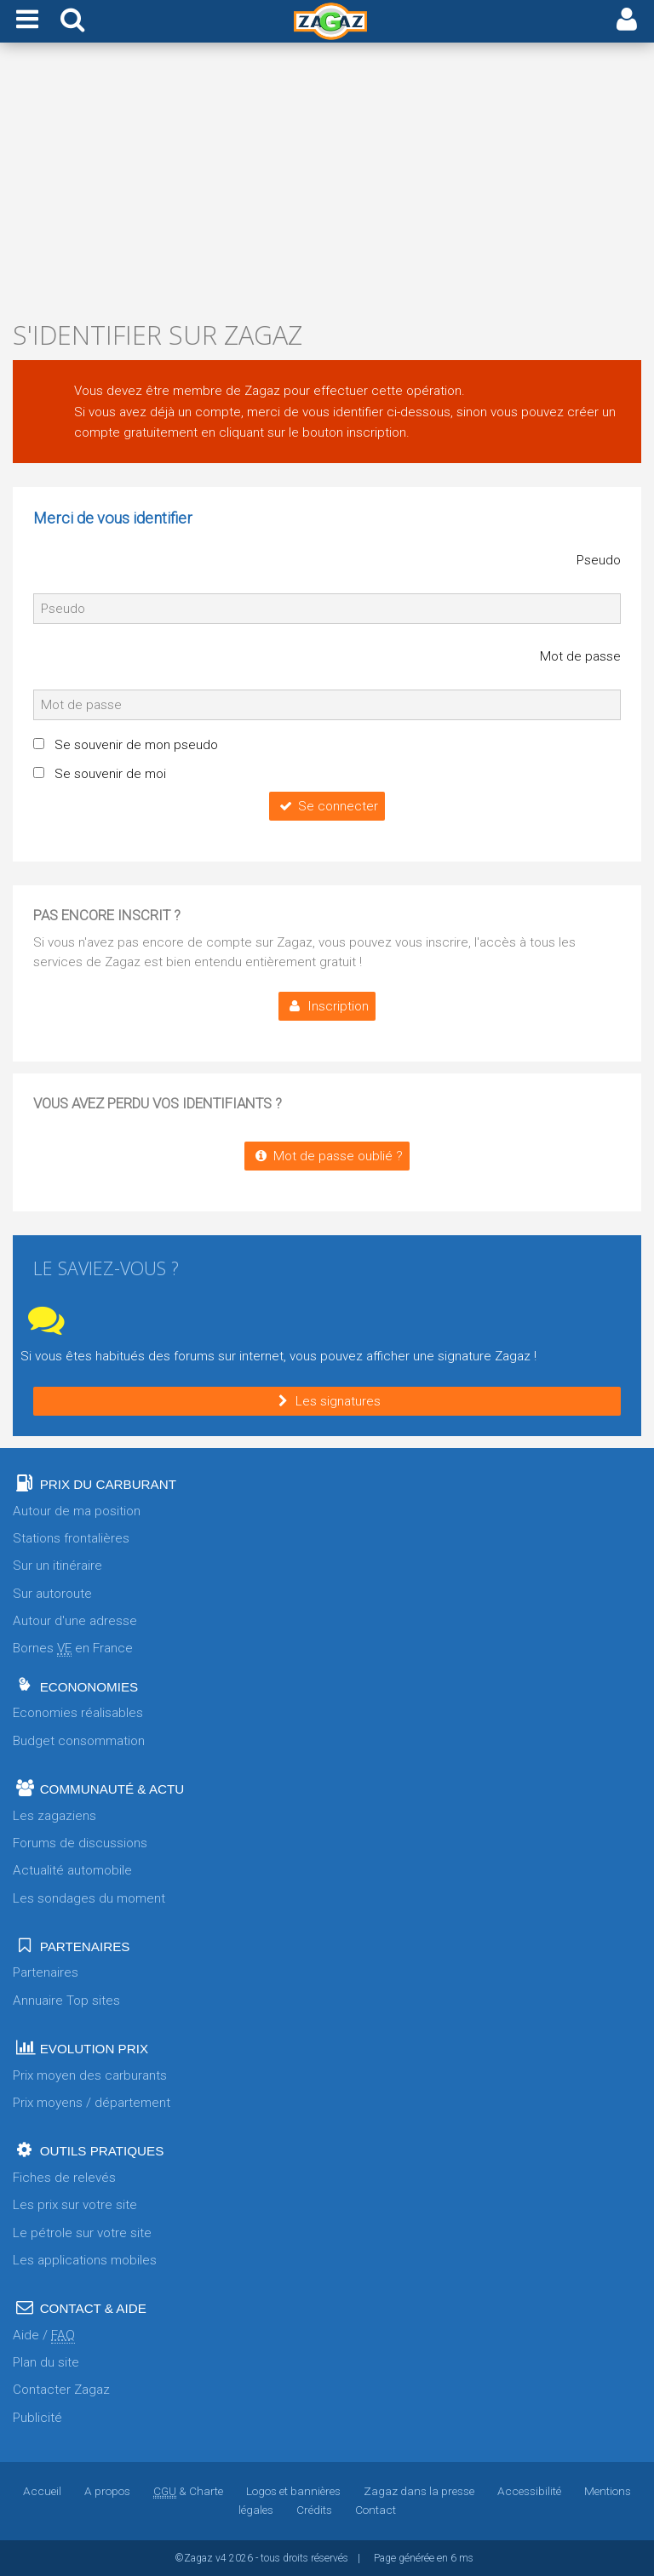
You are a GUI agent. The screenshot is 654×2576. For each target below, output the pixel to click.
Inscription (326, 1006)
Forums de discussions (80, 1843)
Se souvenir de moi (110, 773)
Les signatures (326, 1401)
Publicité (37, 2417)
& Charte (188, 2491)
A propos (107, 2491)
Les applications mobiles (85, 2260)
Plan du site (46, 2362)
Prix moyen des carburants (90, 2075)
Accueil (42, 2491)
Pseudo (599, 560)
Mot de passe (580, 656)
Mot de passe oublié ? (326, 1156)
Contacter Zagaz (61, 2389)
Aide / (44, 2335)
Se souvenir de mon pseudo (136, 745)
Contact (375, 2509)
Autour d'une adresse (75, 1621)
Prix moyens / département (91, 2102)
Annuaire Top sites (66, 2000)
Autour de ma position (77, 1511)
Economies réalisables (78, 1712)
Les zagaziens (54, 1815)
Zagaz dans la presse (419, 2491)
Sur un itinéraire (57, 1565)
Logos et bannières (293, 2491)
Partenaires (45, 1972)
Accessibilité (529, 2491)
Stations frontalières (71, 1538)
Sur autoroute (52, 1593)
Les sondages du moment (89, 1898)
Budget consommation (79, 1741)
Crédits (314, 2509)
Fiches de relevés (64, 2177)
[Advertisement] (327, 185)
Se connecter (326, 806)
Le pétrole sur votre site (82, 2233)
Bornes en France (73, 1648)
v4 (221, 2558)
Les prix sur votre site (75, 2204)
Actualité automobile (72, 1870)
